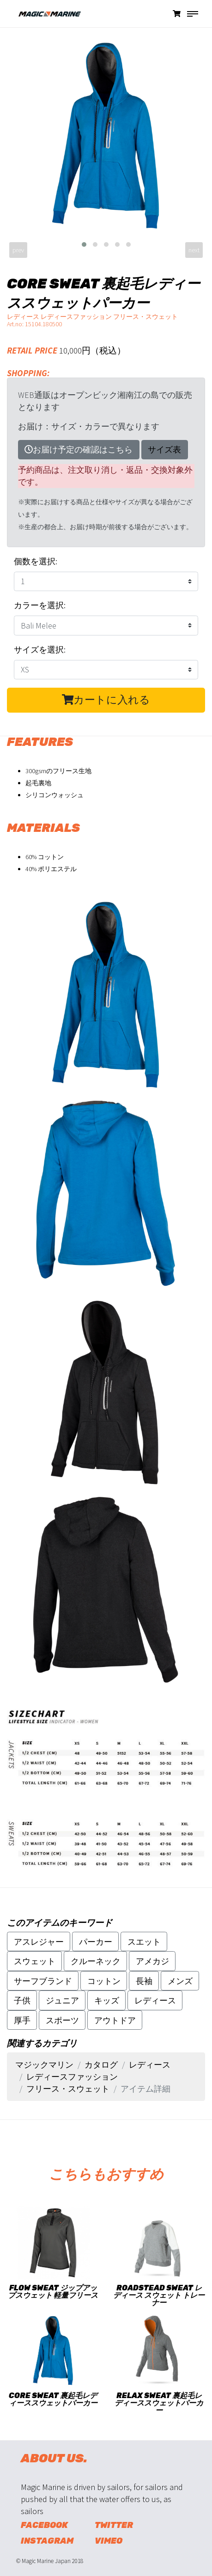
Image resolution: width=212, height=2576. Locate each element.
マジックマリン (44, 2064)
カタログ (101, 2064)
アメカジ (152, 1961)
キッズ (106, 2000)
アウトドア (115, 2020)
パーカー (95, 1941)
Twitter (114, 2525)
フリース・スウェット (67, 2088)
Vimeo (108, 2541)
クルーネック (96, 1961)
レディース (155, 2000)
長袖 (144, 1981)
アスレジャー (39, 1941)
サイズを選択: (40, 649)
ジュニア (62, 2000)
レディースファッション (72, 2076)
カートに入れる (106, 699)
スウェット (34, 1961)
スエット (144, 1941)
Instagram (47, 2541)
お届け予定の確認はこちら (78, 449)
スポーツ (62, 2020)
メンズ (180, 1981)
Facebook (44, 2525)
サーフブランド (43, 1981)
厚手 (22, 2020)
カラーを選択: (40, 605)
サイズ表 (164, 449)
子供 (22, 2000)
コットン (104, 1981)
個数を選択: (35, 561)
